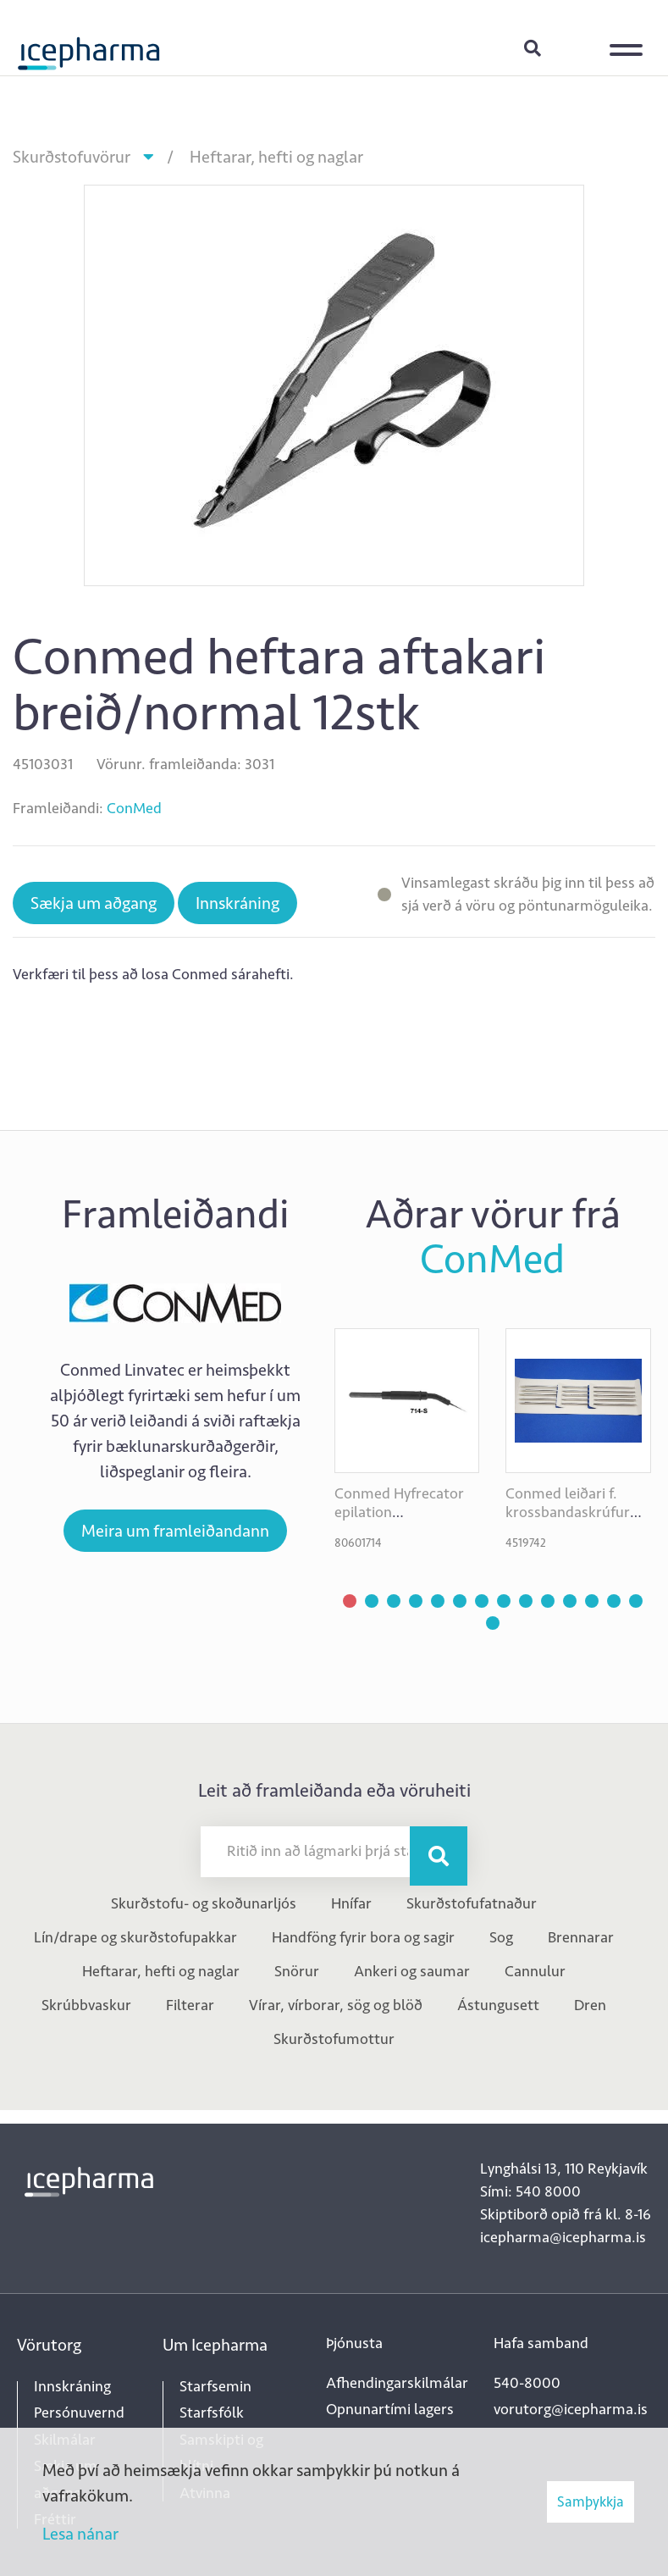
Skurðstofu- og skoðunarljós (203, 1903)
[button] (349, 1601)
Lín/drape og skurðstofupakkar (135, 1937)
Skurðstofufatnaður (471, 1903)
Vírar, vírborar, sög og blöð (335, 2005)
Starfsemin (215, 2386)
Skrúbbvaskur (86, 2005)
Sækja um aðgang (93, 903)
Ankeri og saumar (412, 1971)
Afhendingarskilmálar (397, 2383)
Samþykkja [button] (590, 2501)
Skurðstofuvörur (71, 157)
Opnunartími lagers (390, 2409)
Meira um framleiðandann (175, 1531)
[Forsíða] (89, 46)
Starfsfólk (211, 2412)
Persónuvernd (79, 2412)
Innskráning (575, 47)
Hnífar (351, 1903)
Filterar (190, 2005)
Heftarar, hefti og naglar (276, 157)
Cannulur (535, 1971)
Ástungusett (498, 2005)
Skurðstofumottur (334, 2039)
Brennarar (581, 1937)
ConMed (134, 808)
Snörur (296, 1971)
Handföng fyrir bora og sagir (363, 1937)
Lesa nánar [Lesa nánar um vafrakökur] (80, 2533)
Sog (501, 1937)
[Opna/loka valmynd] (630, 38)
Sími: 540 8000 (530, 2191)
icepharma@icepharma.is (563, 2237)
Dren (590, 2005)
